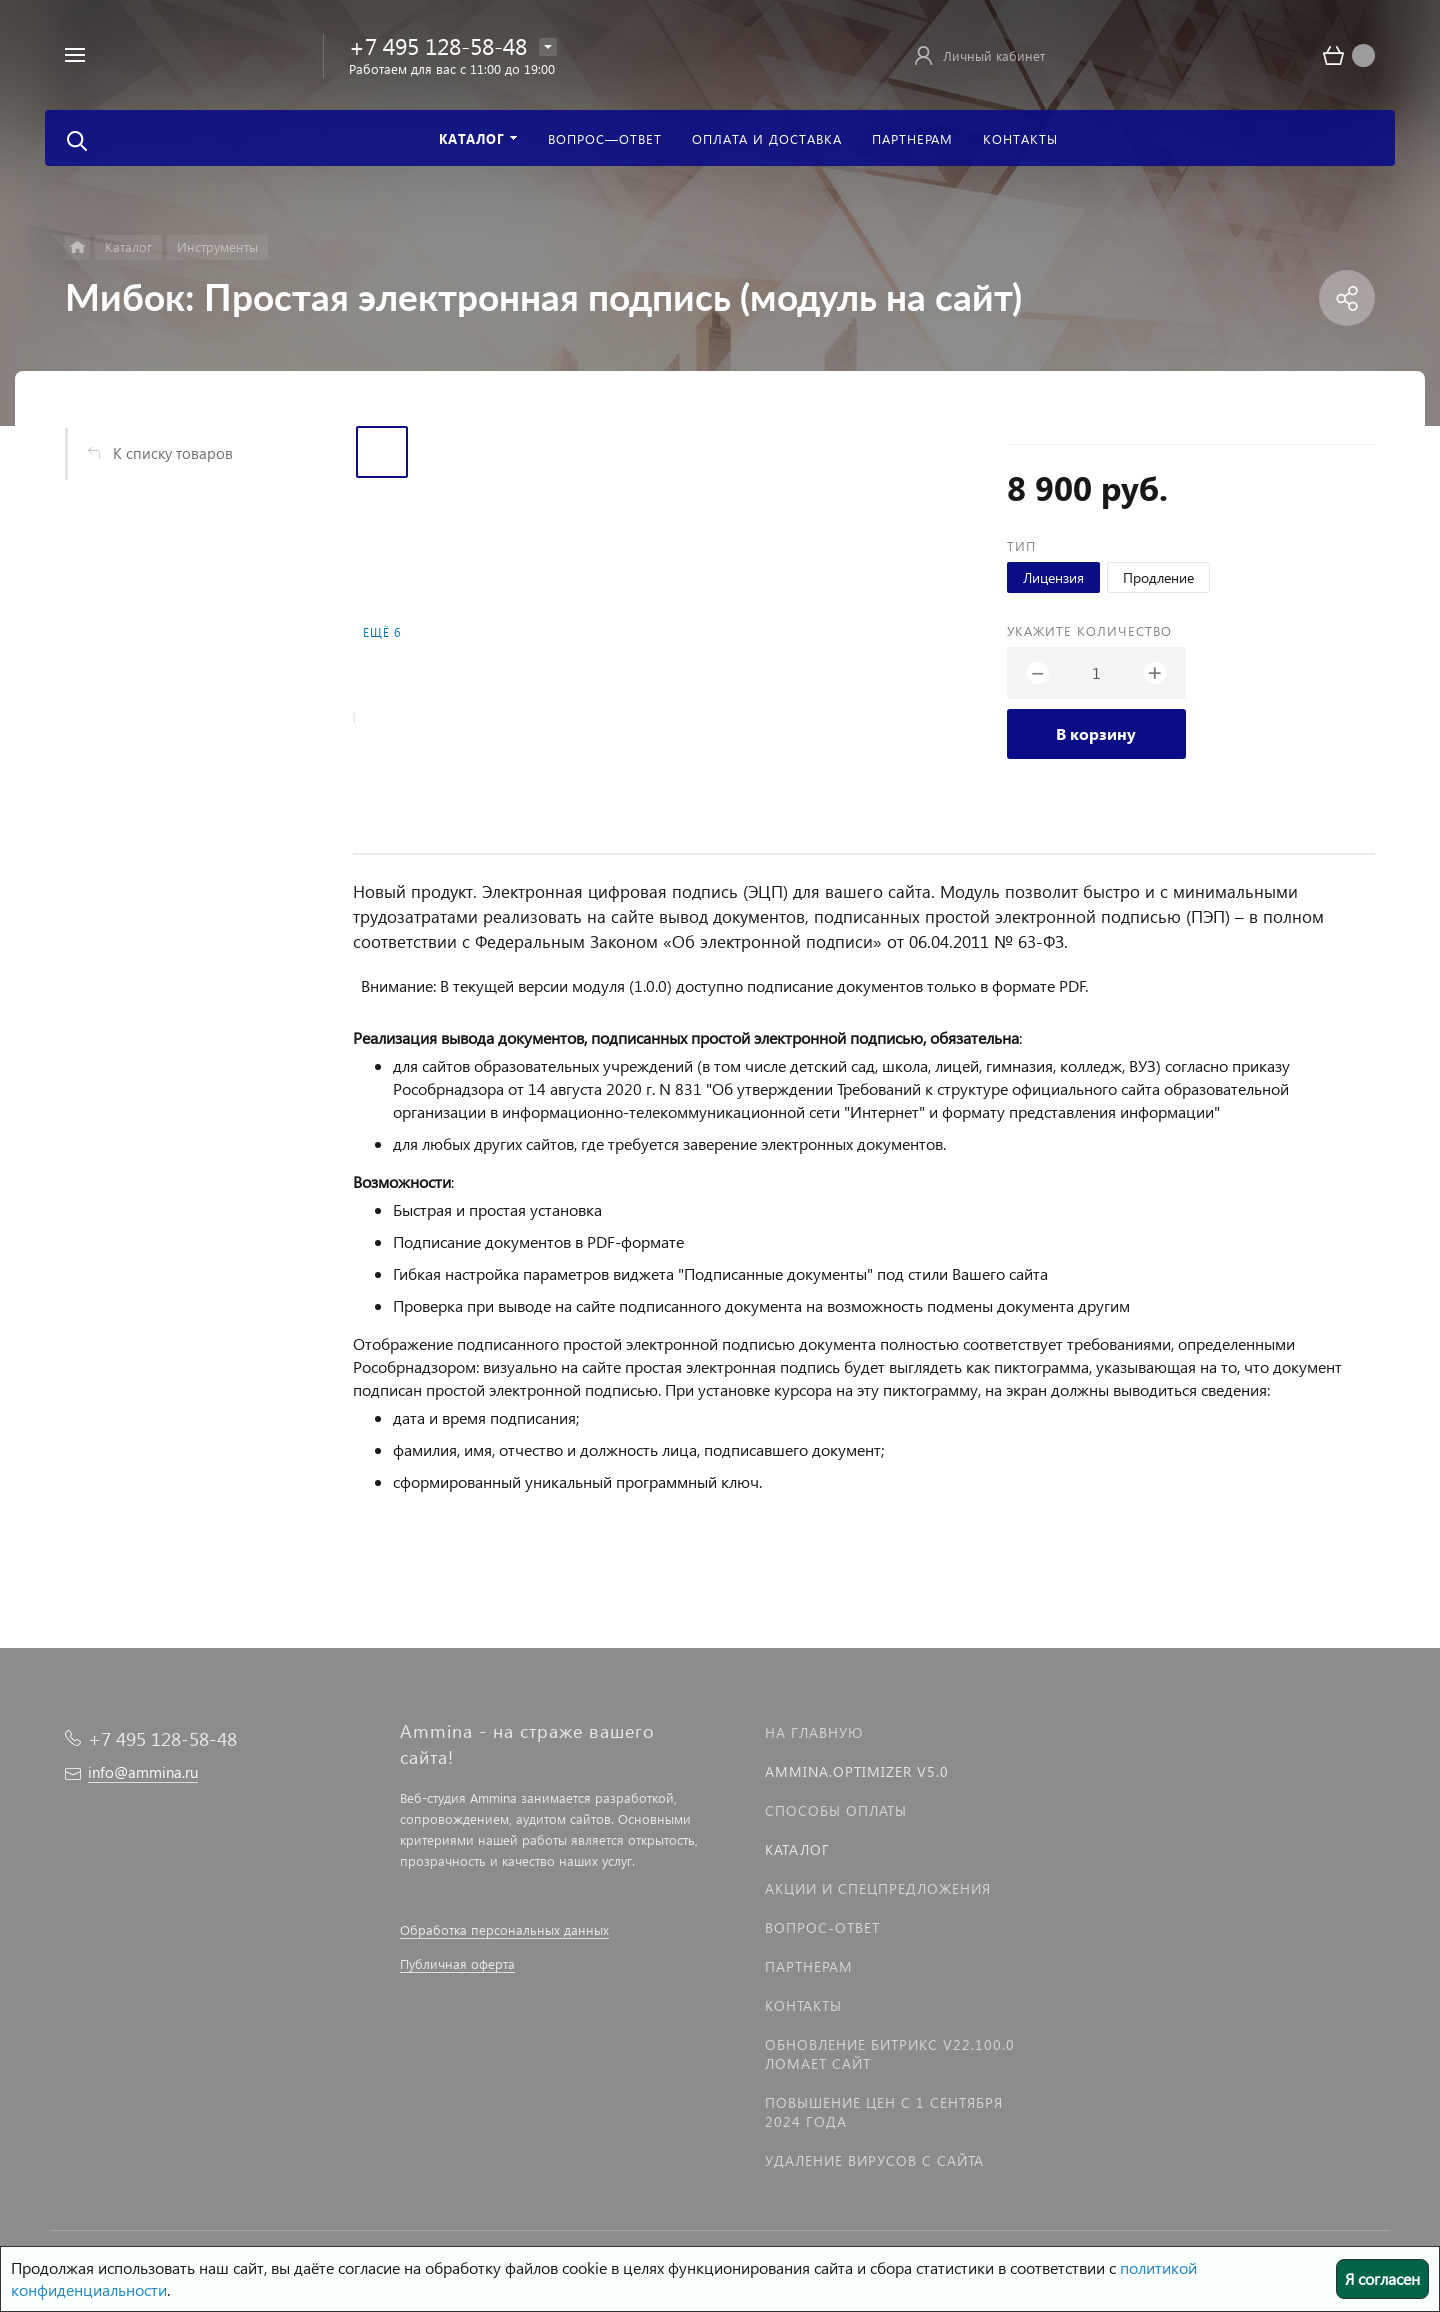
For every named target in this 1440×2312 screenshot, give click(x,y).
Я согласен (1382, 2278)
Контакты (803, 2005)
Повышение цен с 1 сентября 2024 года (884, 2112)
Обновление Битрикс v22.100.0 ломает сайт (890, 2054)
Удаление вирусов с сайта (874, 2160)
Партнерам (809, 1966)
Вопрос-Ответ (822, 1927)
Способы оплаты (836, 1810)
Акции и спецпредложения (878, 1888)
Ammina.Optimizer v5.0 (857, 1771)
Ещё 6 (382, 632)
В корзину (1096, 733)
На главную (814, 1732)
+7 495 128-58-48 (438, 45)
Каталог (797, 1849)
